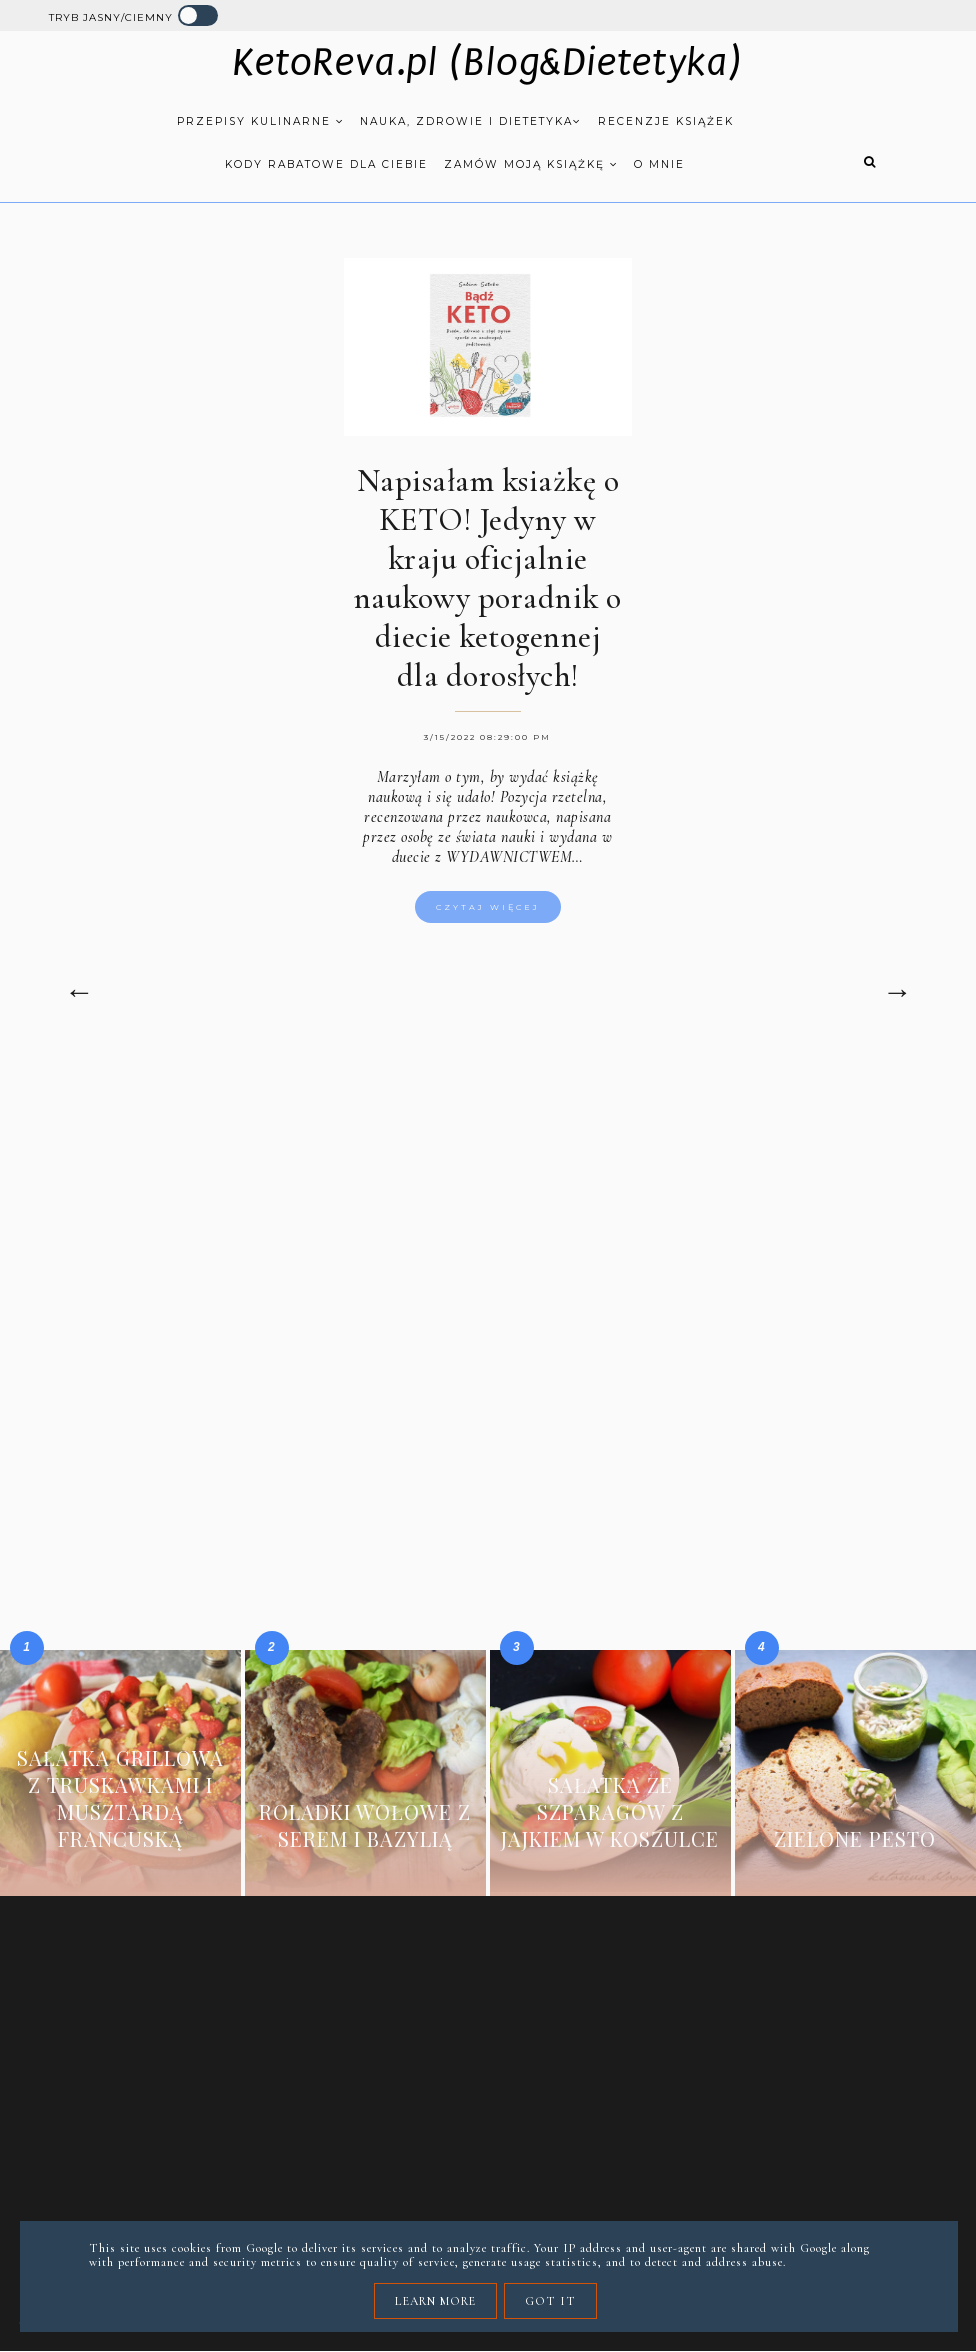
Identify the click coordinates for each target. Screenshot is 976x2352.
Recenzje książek (666, 121)
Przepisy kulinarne (261, 121)
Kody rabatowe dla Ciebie (326, 164)
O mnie (659, 164)
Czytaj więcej (488, 907)
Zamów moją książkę (531, 164)
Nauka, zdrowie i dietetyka (471, 121)
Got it (550, 2301)
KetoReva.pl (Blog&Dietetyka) (487, 63)
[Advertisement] (488, 1224)
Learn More (435, 2301)
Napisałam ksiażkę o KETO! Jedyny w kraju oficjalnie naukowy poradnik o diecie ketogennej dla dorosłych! (488, 578)
